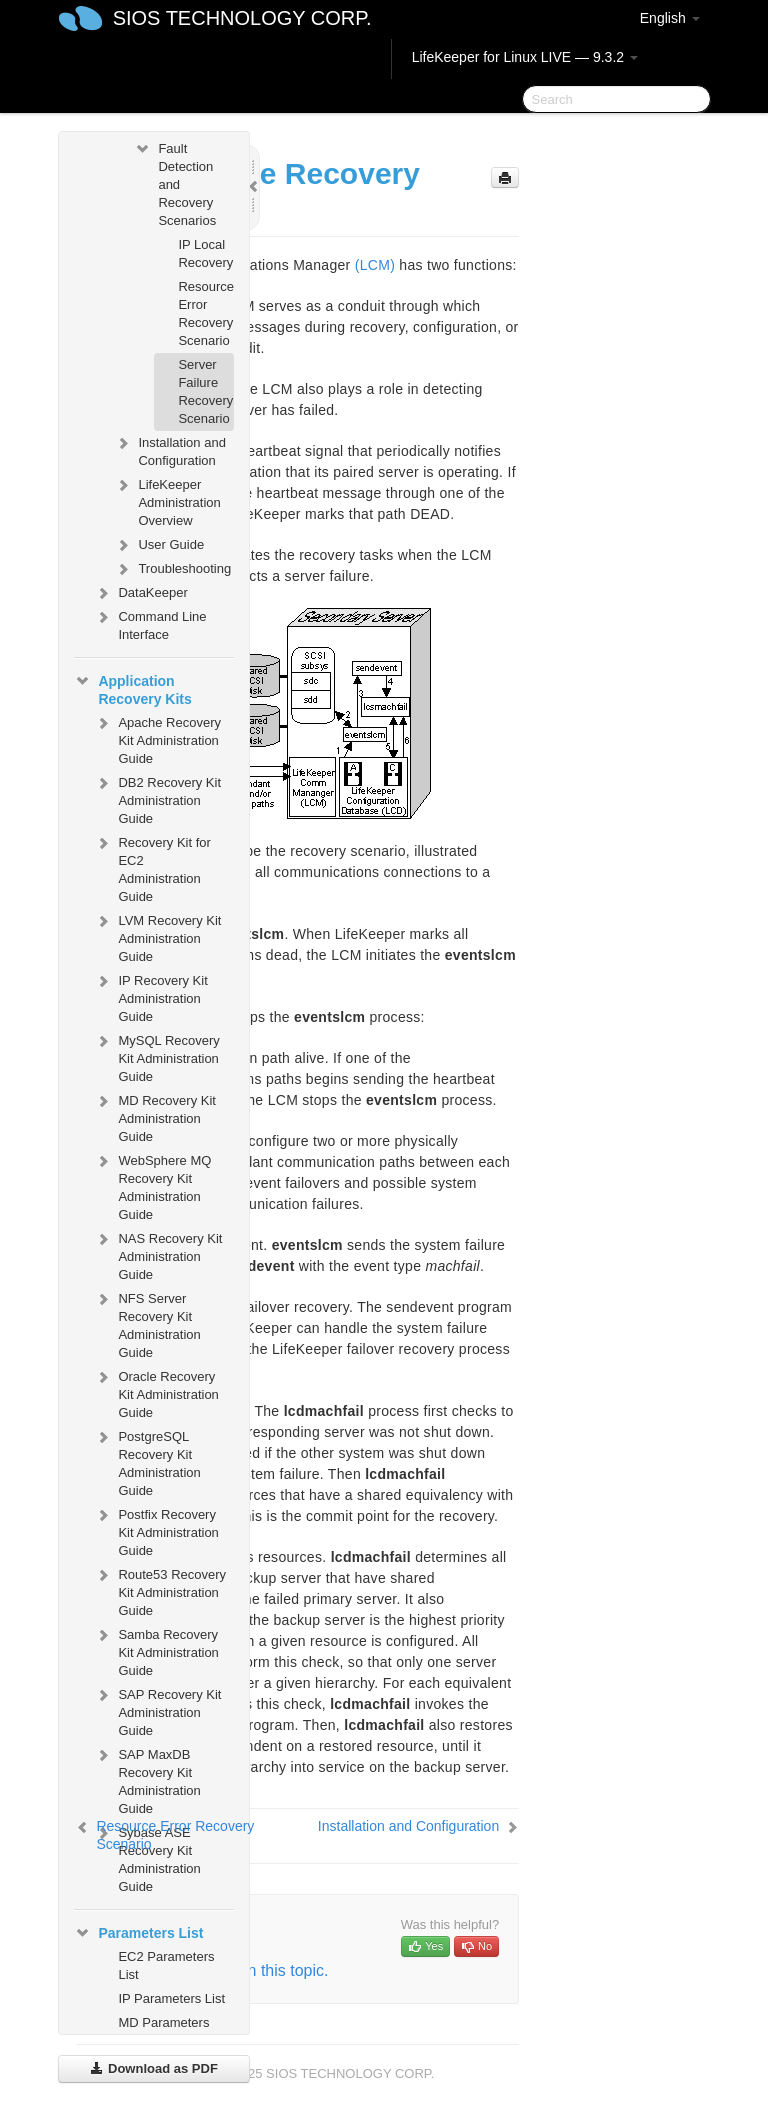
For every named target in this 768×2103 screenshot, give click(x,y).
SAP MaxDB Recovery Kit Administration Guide (147, 1779)
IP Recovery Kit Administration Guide (150, 996)
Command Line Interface (150, 623)
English (670, 18)
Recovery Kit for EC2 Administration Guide (152, 867)
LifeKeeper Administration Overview (167, 500)
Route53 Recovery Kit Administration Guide (160, 1590)
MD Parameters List (163, 2031)
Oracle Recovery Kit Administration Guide (156, 1392)
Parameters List (138, 1933)
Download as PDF (153, 2068)
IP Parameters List (171, 1998)
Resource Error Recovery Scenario (205, 313)
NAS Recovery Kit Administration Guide (158, 1254)
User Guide (159, 545)
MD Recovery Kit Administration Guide (155, 1116)
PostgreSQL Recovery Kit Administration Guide (147, 1461)
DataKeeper (140, 593)
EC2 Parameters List (166, 1965)
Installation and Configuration (169, 449)
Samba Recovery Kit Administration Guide (156, 1650)
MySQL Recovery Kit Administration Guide (156, 1056)
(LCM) (375, 265)
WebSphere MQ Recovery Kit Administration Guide (152, 1185)
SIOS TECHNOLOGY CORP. (242, 18)
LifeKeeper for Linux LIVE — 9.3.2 (525, 57)
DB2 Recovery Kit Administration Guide (157, 798)
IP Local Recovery (205, 253)
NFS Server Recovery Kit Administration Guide (147, 1323)
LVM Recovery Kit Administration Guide (157, 936)
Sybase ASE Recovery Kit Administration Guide (147, 1857)
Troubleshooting (172, 569)
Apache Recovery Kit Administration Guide (157, 738)
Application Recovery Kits (132, 688)
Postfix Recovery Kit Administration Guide (156, 1530)
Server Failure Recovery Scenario (205, 391)
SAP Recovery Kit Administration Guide (157, 1710)
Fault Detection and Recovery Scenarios (175, 182)
